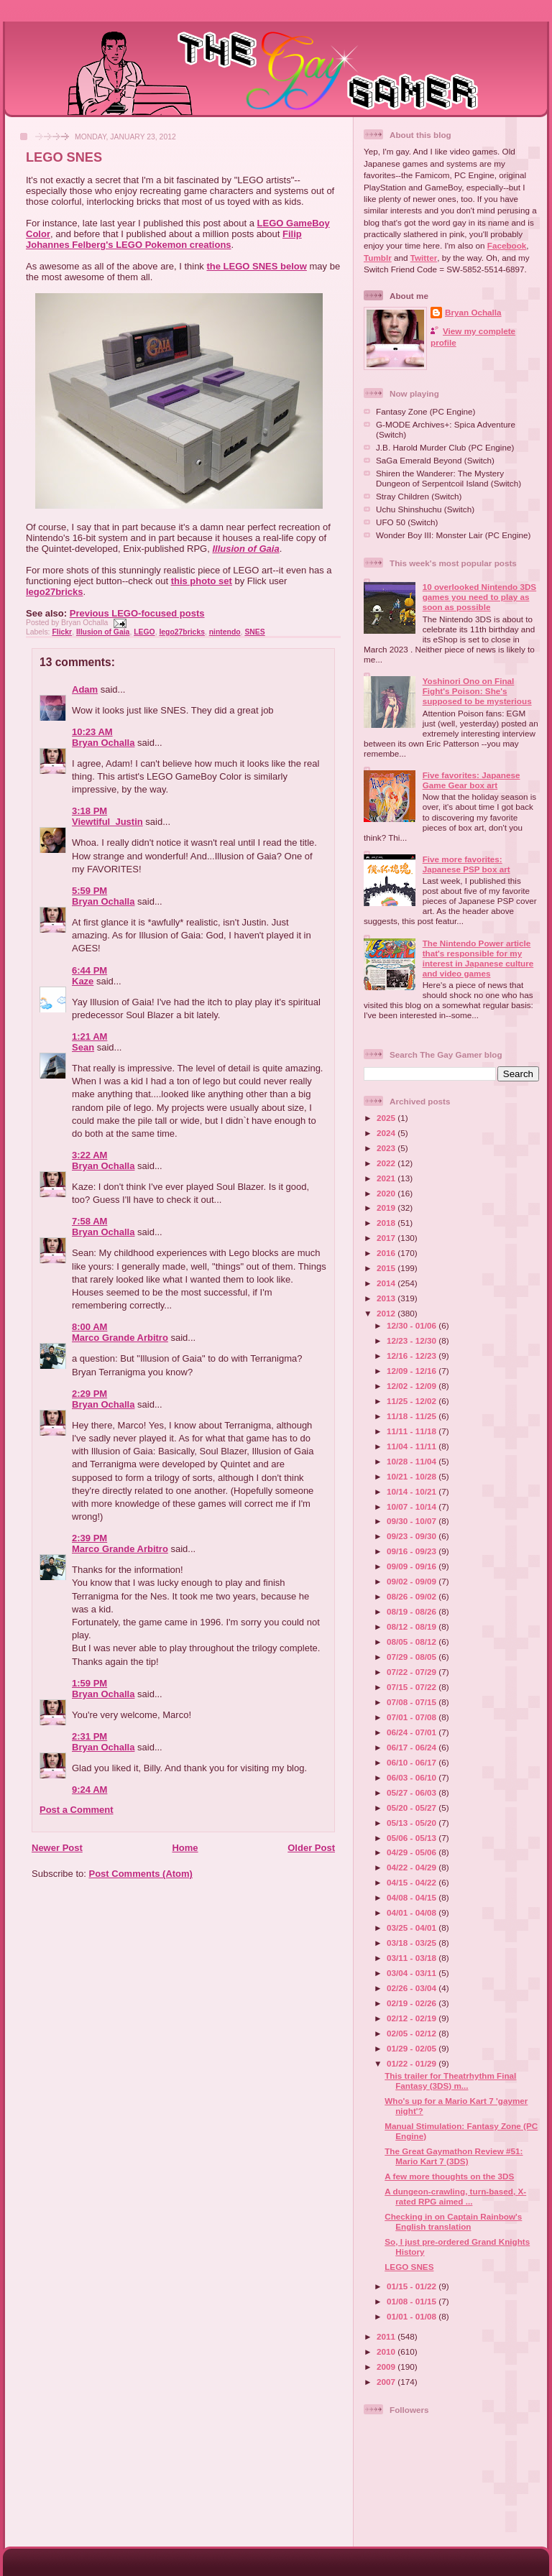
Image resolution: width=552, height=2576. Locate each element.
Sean (83, 1047)
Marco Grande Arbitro (120, 1337)
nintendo (225, 632)
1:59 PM (89, 1683)
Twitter (423, 257)
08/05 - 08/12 (412, 1641)
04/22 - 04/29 (412, 1867)
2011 (387, 2336)
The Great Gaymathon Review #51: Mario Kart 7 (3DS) (454, 2156)
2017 (387, 1237)
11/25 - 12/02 (412, 1400)
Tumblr (378, 257)
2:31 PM (89, 1736)
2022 (387, 1163)
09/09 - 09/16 (412, 1566)
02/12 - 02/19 (412, 2018)
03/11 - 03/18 (412, 1957)
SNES (254, 632)
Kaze (82, 981)
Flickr (62, 632)
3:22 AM (89, 1155)
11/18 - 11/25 (412, 1416)
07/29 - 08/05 (412, 1656)
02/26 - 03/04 (412, 1988)
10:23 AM (92, 731)
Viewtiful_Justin (107, 821)
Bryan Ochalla (103, 742)
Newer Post (57, 1847)
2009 (387, 2366)
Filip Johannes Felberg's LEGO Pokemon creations (164, 239)
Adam (85, 689)
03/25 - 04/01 (412, 1927)
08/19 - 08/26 (412, 1611)
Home (185, 1847)
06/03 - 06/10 (412, 1777)
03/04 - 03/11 (412, 1972)
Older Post (311, 1847)
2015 (387, 1268)
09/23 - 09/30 (412, 1536)
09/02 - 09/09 (412, 1581)
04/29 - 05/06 (412, 1852)
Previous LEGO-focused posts (137, 613)
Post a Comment (77, 1809)
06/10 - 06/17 (412, 1762)
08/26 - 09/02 (412, 1596)
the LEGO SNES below (256, 266)
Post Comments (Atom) (141, 1873)
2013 (387, 1298)
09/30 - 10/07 (412, 1520)
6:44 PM (89, 970)
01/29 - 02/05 (412, 2048)
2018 (387, 1222)
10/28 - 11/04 (412, 1461)
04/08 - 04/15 (412, 1897)
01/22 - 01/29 (412, 2063)
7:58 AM (89, 1221)
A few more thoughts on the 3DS (449, 2176)
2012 (387, 1313)
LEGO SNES (64, 157)
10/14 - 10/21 (412, 1491)
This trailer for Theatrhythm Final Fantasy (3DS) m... (450, 2080)
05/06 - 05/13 (412, 1837)
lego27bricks (54, 591)
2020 (387, 1193)
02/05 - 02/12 (412, 2033)
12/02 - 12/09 (412, 1385)
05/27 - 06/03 (412, 1792)
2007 (387, 2381)
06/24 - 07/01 (412, 1732)
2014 (387, 1283)
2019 (387, 1207)
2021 (387, 1178)
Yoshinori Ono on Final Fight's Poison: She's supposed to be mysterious (477, 691)
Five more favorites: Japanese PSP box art (466, 864)
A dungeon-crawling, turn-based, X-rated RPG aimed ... (455, 2196)
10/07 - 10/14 (412, 1506)
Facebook (507, 245)
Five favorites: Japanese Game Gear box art (471, 780)
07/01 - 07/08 (412, 1717)
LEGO (144, 632)
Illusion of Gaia (245, 548)
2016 (387, 1252)
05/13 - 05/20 (412, 1822)
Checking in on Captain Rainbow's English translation (453, 2221)
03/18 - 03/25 (412, 1942)
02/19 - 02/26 (412, 2003)
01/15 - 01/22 (412, 2286)
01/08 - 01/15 (412, 2301)
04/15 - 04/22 (412, 1882)
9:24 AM (89, 1789)
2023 (387, 1148)
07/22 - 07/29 (412, 1671)
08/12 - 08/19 (412, 1626)
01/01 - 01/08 (412, 2316)
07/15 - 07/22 (412, 1686)
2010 (387, 2351)
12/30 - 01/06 (412, 1325)
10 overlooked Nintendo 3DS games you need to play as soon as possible (479, 596)
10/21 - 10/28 (412, 1476)
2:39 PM (89, 1538)
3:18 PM (89, 810)
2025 (387, 1117)
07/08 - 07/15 (412, 1702)
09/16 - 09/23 (412, 1551)
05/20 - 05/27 (412, 1807)
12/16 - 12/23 (412, 1355)
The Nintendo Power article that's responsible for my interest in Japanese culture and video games (478, 958)
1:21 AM (89, 1036)
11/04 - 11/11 (412, 1446)
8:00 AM (89, 1326)
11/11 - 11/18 (412, 1431)
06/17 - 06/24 (412, 1747)
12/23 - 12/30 (412, 1340)
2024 (387, 1132)
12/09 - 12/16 (412, 1370)
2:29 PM (89, 1393)
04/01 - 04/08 (412, 1912)
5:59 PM (89, 890)
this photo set (201, 581)
